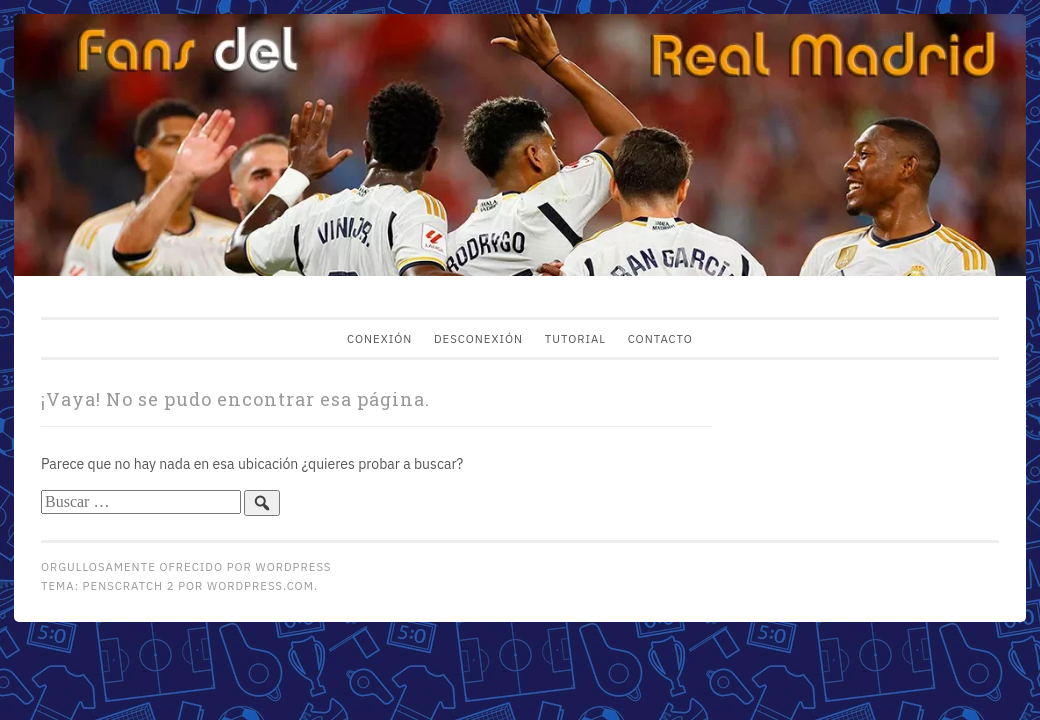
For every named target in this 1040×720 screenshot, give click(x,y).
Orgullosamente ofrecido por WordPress (186, 566)
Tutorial (575, 338)
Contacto (660, 338)
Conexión (379, 338)
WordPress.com (260, 585)
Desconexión (478, 338)
